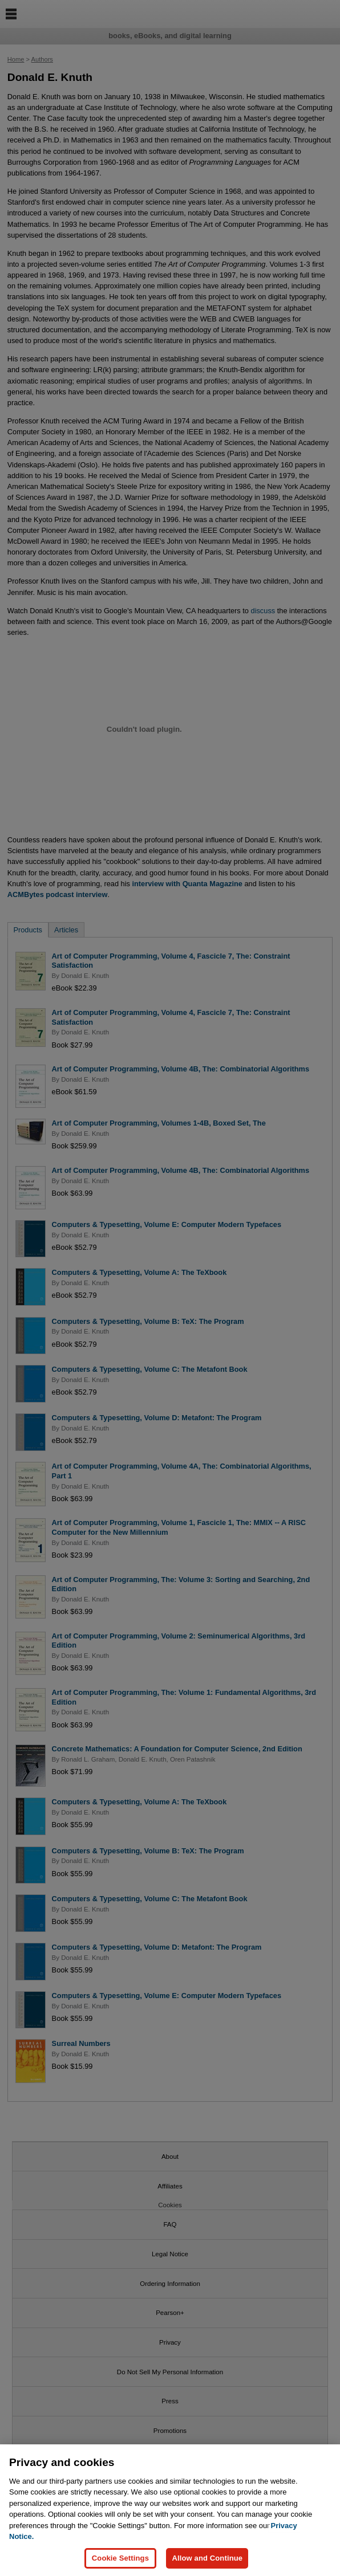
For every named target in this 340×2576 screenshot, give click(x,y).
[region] (170, 2510)
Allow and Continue (207, 2558)
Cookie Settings (120, 2558)
